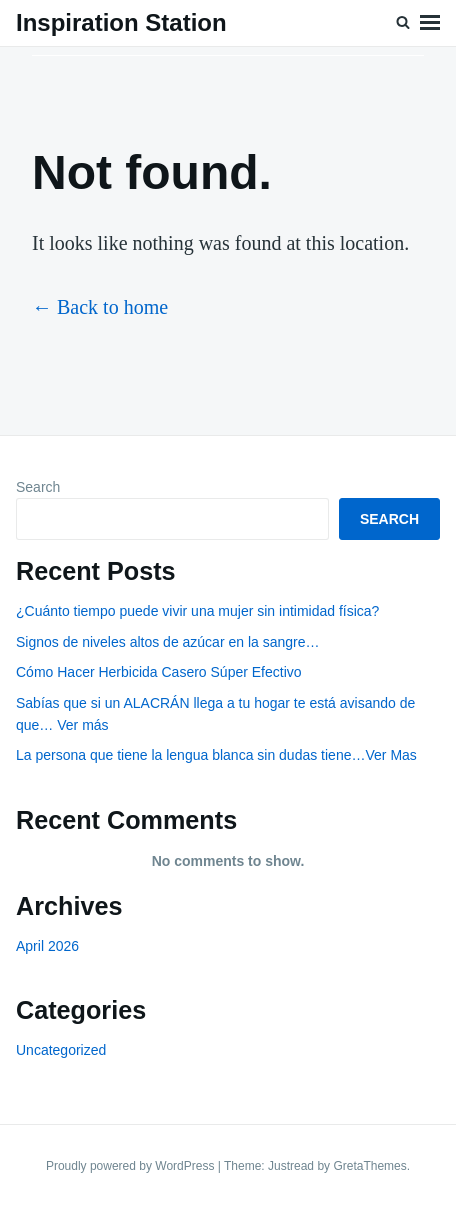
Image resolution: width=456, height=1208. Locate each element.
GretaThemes (369, 1166)
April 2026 (47, 946)
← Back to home (100, 307)
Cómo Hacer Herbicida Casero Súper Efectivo (159, 672)
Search (38, 487)
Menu (430, 23)
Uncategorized (61, 1050)
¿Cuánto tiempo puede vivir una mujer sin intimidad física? (197, 611)
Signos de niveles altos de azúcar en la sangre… (168, 642)
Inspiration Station (121, 22)
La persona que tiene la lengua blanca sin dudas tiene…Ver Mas (216, 755)
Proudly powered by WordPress (132, 1166)
